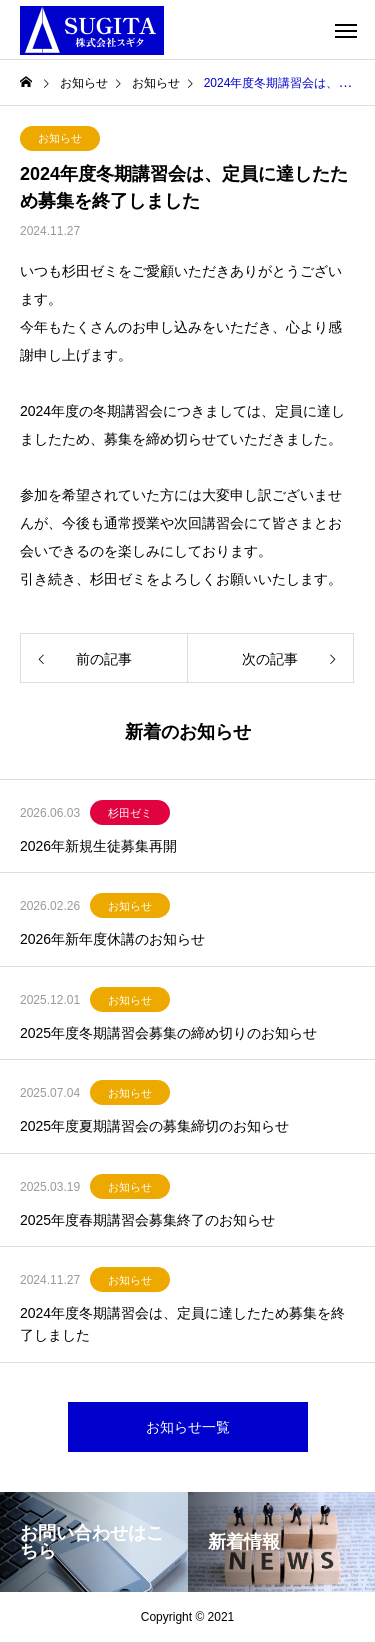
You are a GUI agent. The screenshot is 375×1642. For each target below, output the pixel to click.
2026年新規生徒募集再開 (98, 846)
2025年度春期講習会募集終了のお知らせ (147, 1220)
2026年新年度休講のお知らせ (112, 939)
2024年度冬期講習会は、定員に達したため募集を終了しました (182, 1324)
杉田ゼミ (130, 813)
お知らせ (60, 138)
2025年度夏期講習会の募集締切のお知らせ (154, 1126)
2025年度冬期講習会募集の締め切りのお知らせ (168, 1033)
